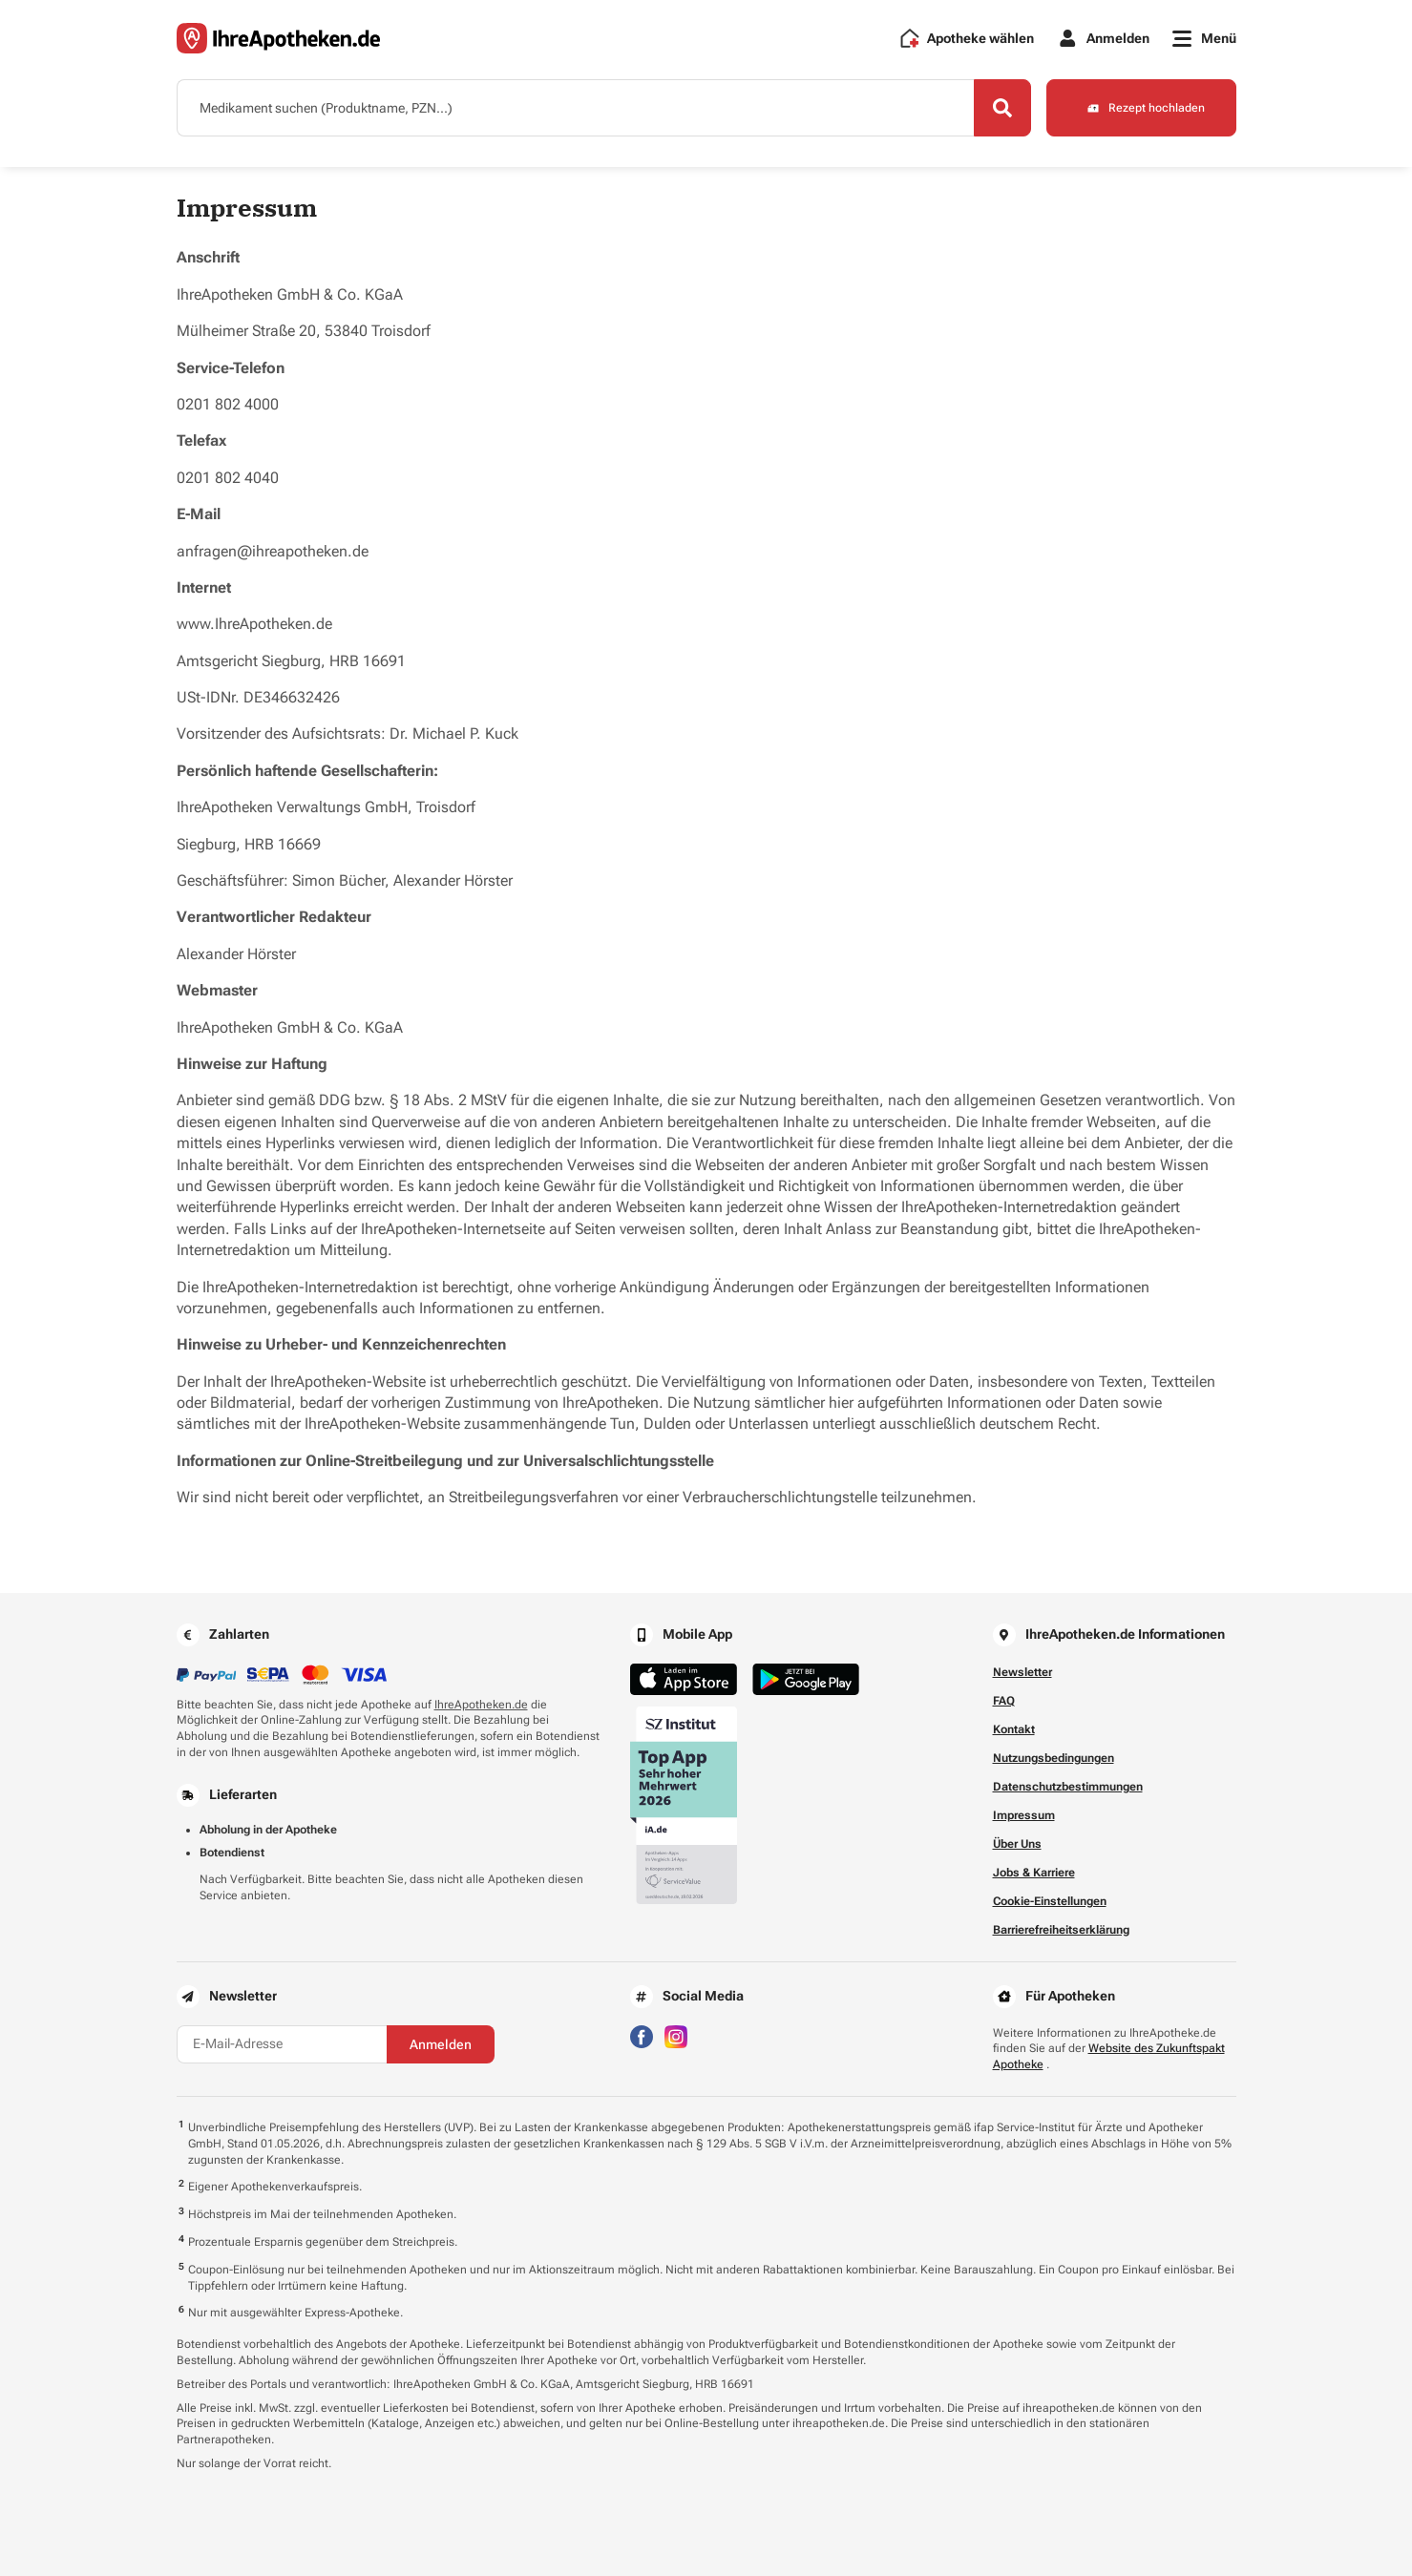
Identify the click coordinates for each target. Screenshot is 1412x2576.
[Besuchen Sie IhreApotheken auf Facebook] (641, 2035)
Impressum (1024, 1815)
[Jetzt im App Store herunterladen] (683, 1679)
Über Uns (1017, 1844)
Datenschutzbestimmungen (1068, 1786)
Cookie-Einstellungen (1049, 1901)
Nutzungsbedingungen (1053, 1758)
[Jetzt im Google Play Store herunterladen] (805, 1679)
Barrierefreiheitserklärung (1061, 1930)
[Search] (1002, 107)
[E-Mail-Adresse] (282, 2044)
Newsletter (1022, 1672)
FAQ (1004, 1700)
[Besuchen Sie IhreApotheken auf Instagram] (675, 2035)
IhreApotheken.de (481, 1704)
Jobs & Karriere (1034, 1872)
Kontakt (1014, 1729)
